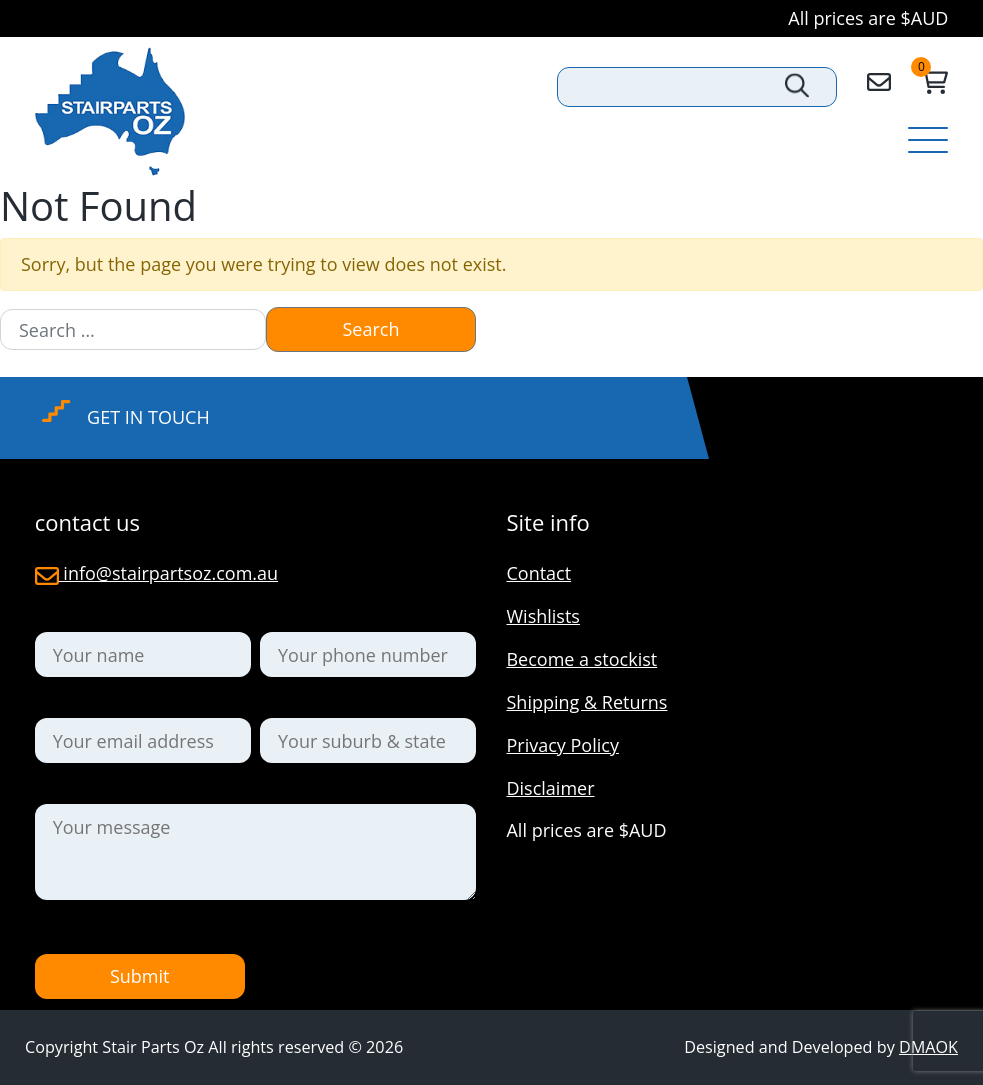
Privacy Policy (562, 745)
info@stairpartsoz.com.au (156, 573)
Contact (538, 573)
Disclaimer (550, 788)
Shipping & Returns (586, 702)
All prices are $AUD (868, 18)
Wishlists (542, 616)
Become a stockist (581, 659)
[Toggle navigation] (928, 142)
